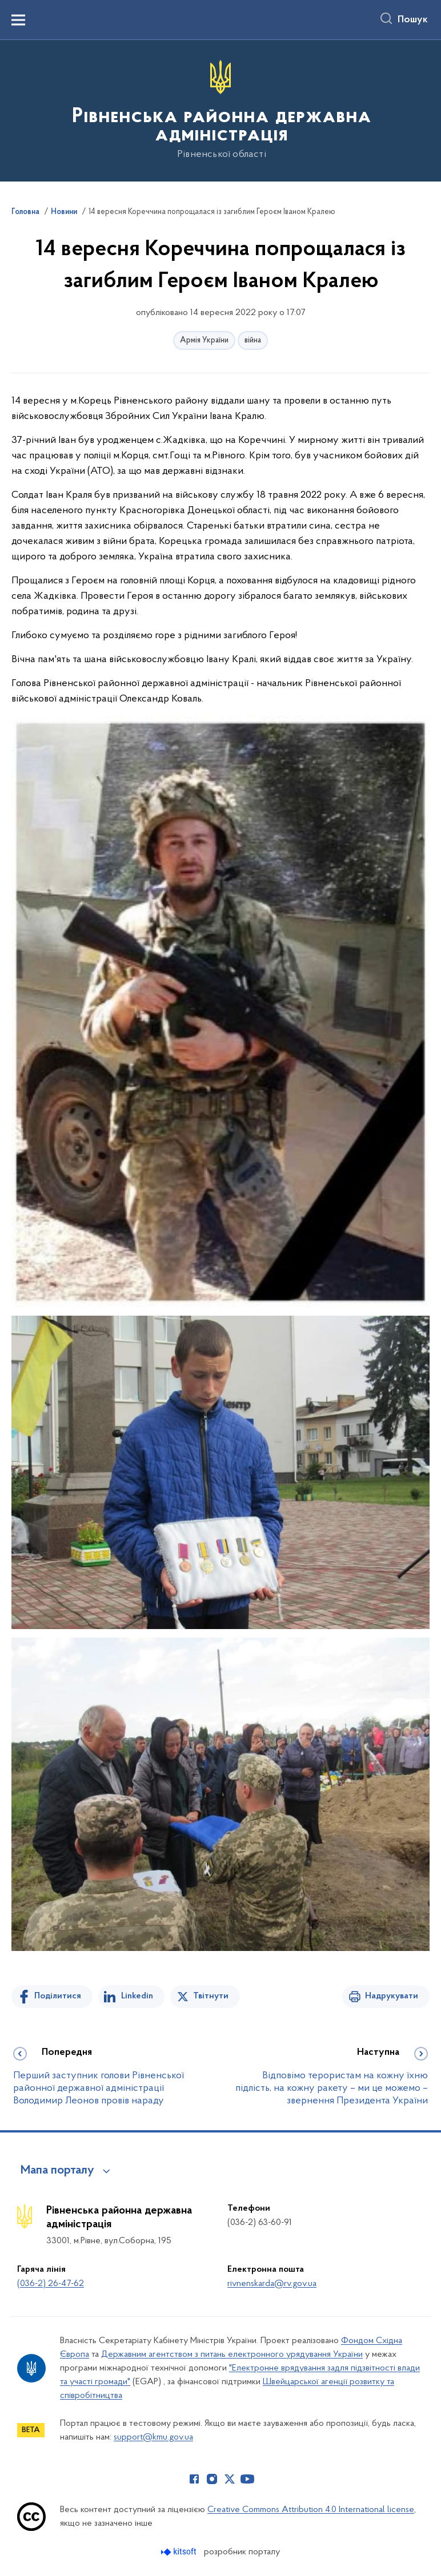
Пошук (413, 20)
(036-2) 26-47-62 (50, 2283)
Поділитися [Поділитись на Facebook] (57, 1996)
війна (252, 340)
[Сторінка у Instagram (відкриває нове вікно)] (212, 2479)
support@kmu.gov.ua (153, 2437)
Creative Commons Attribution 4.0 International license (310, 2509)
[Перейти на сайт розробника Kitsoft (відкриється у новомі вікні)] (179, 2551)
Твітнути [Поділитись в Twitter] (210, 1996)
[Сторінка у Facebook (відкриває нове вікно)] (194, 2479)
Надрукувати (391, 1996)
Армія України (204, 340)
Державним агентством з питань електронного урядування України (232, 2354)
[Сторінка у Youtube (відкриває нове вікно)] (247, 2479)
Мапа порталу (57, 2170)
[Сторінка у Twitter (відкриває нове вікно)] (229, 2479)
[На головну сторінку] (220, 110)
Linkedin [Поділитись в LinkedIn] (137, 1996)
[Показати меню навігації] (18, 20)
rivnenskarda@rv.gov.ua (271, 2283)
